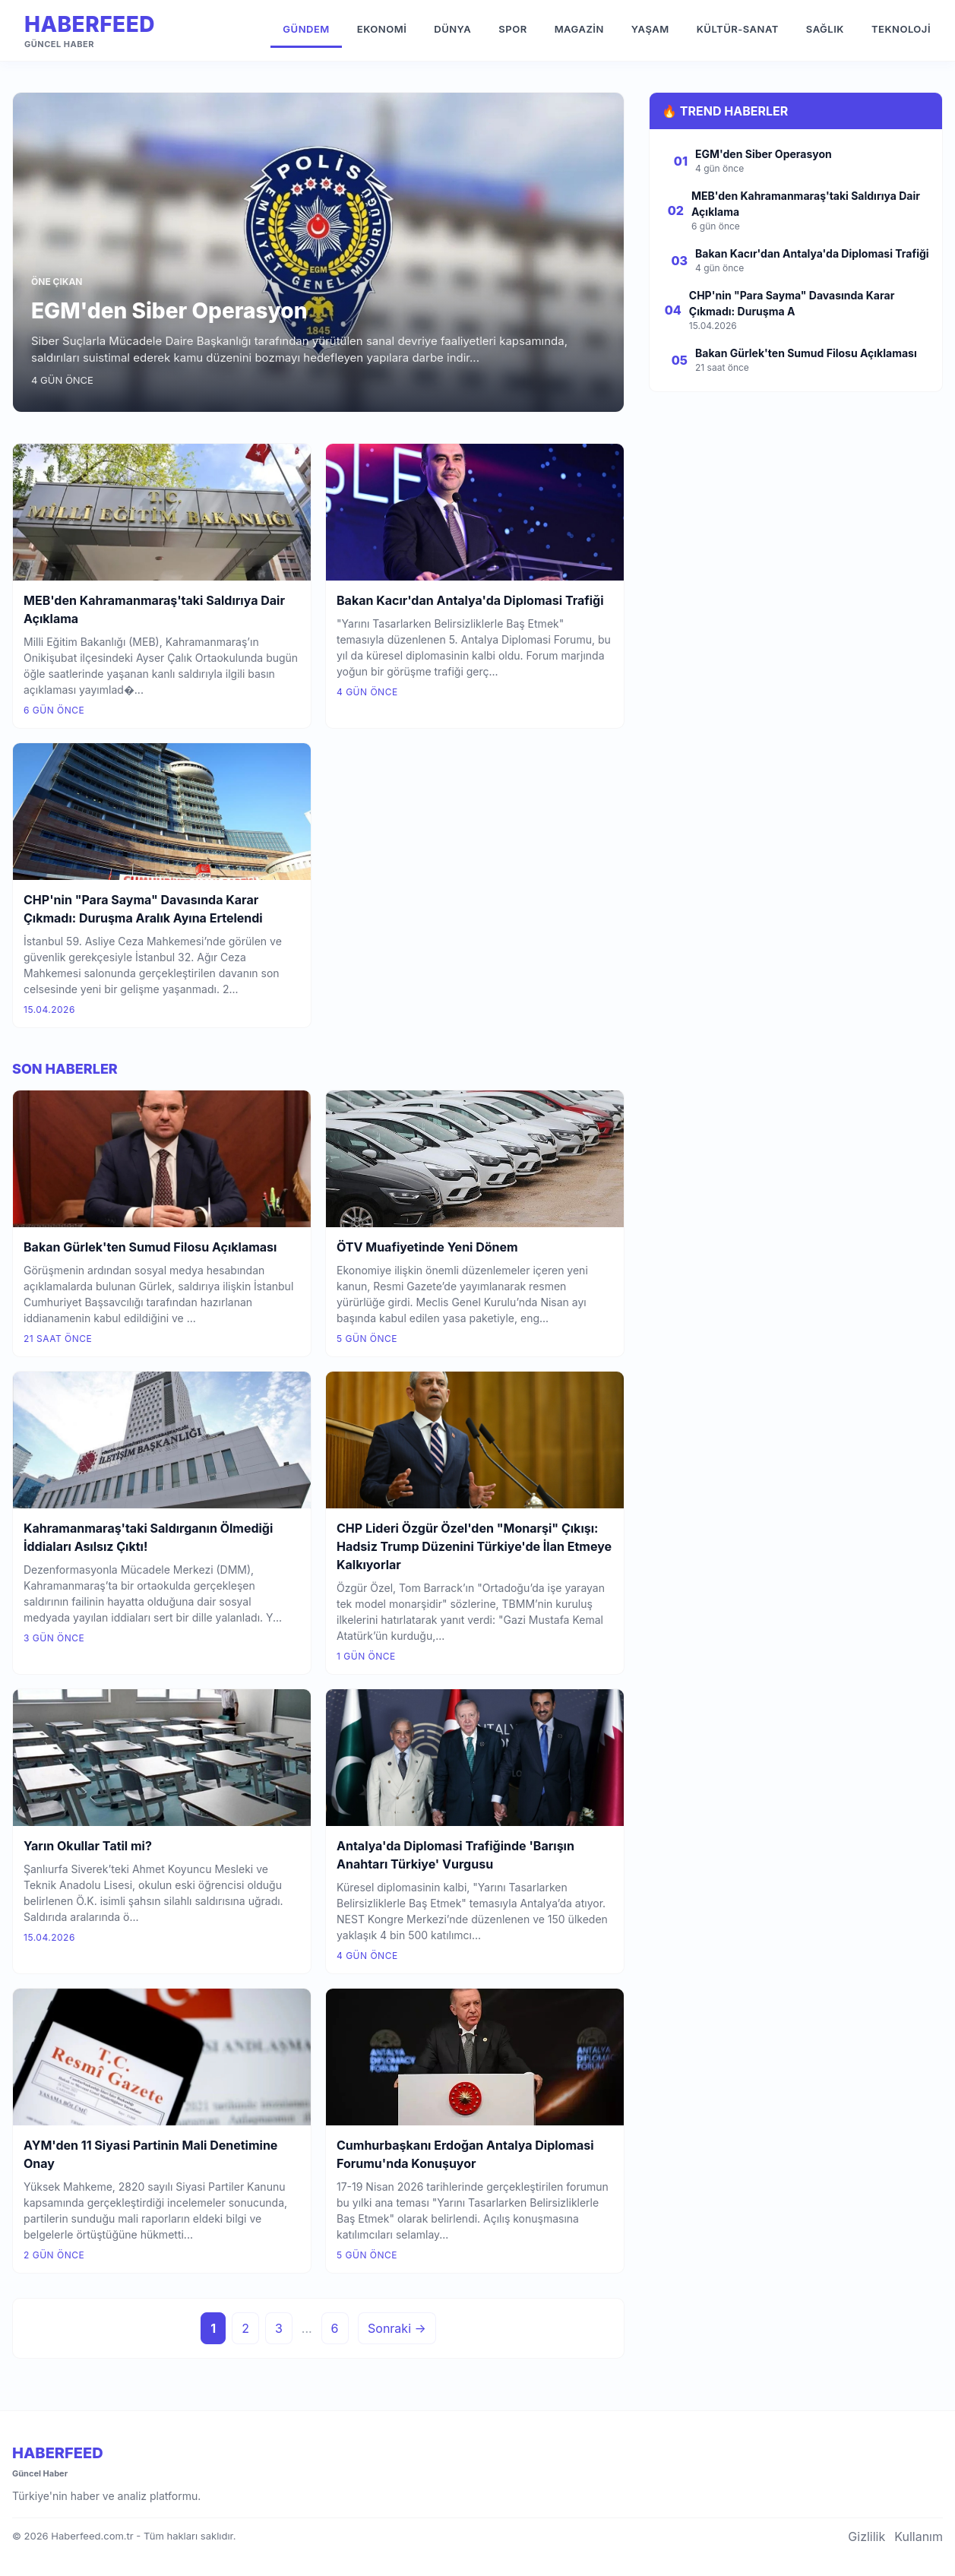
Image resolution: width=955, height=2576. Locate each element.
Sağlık (825, 29)
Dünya (452, 29)
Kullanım (918, 2536)
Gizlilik (866, 2536)
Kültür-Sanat (738, 29)
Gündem (306, 29)
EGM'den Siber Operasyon (169, 311)
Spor (512, 29)
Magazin (579, 29)
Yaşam (650, 29)
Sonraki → (397, 2328)
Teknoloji (901, 29)
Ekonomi (381, 29)
